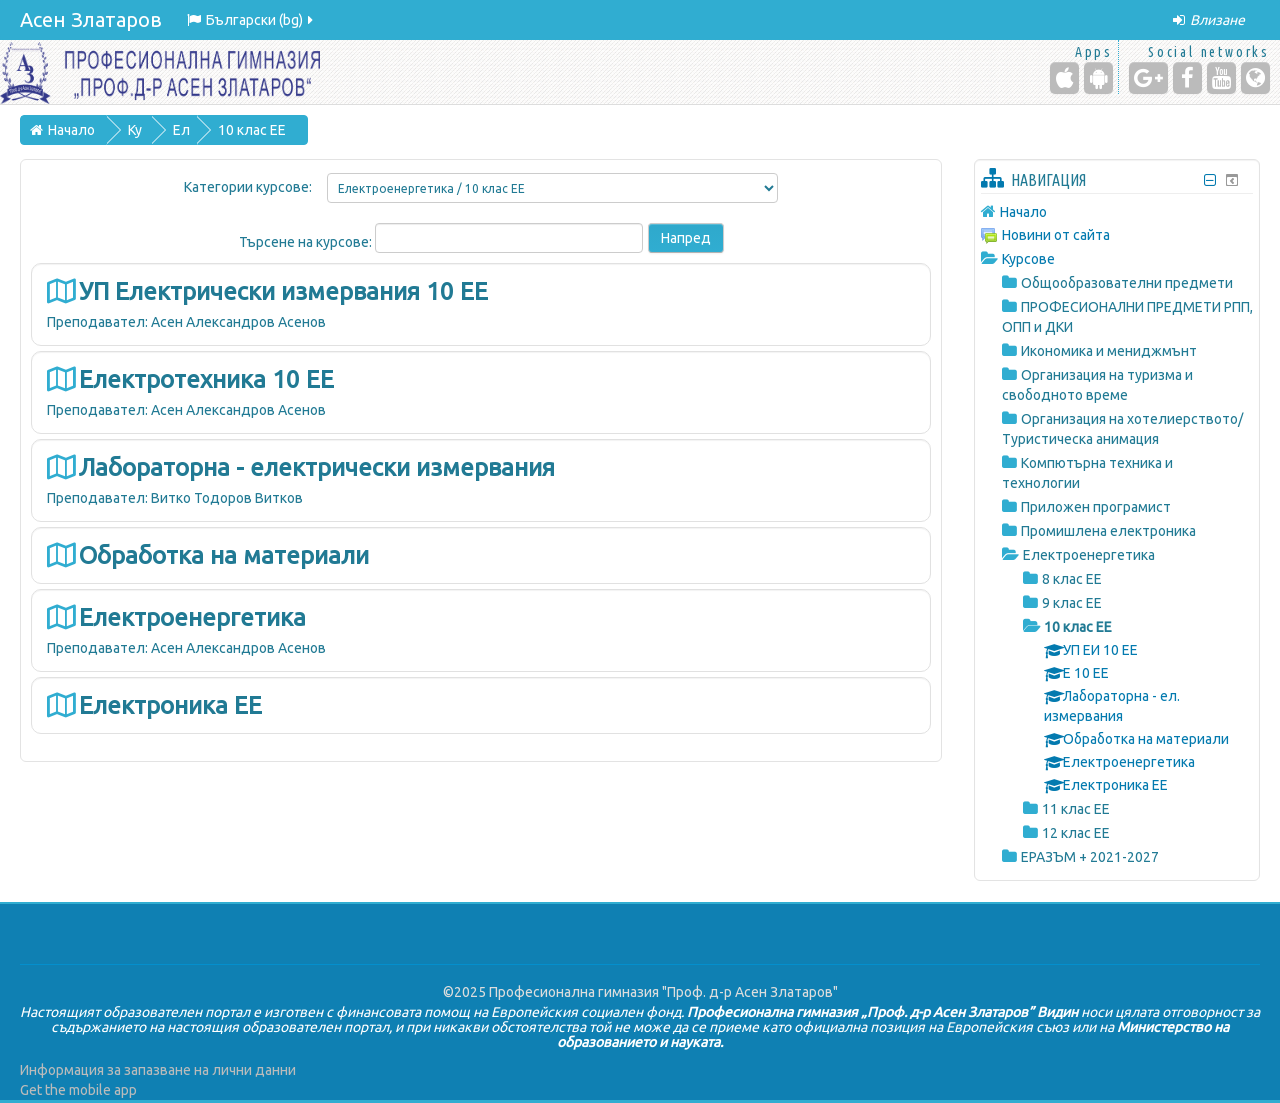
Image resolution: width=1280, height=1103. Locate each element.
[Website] (1255, 78)
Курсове (1028, 259)
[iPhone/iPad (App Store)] (1064, 78)
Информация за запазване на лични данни (158, 1070)
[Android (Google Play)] (1098, 78)
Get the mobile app (78, 1090)
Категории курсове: (248, 187)
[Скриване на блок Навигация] (1210, 180)
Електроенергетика (192, 617)
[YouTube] (1221, 78)
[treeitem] (1117, 211)
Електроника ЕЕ (170, 705)
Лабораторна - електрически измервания (317, 467)
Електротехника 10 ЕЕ (206, 379)
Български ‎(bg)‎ (251, 20)
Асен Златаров (91, 19)
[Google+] (1148, 78)
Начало (1023, 212)
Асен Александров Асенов (238, 322)
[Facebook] (1187, 78)
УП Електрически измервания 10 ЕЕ (283, 291)
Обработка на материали (224, 555)
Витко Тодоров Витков (227, 498)
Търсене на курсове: (307, 242)
